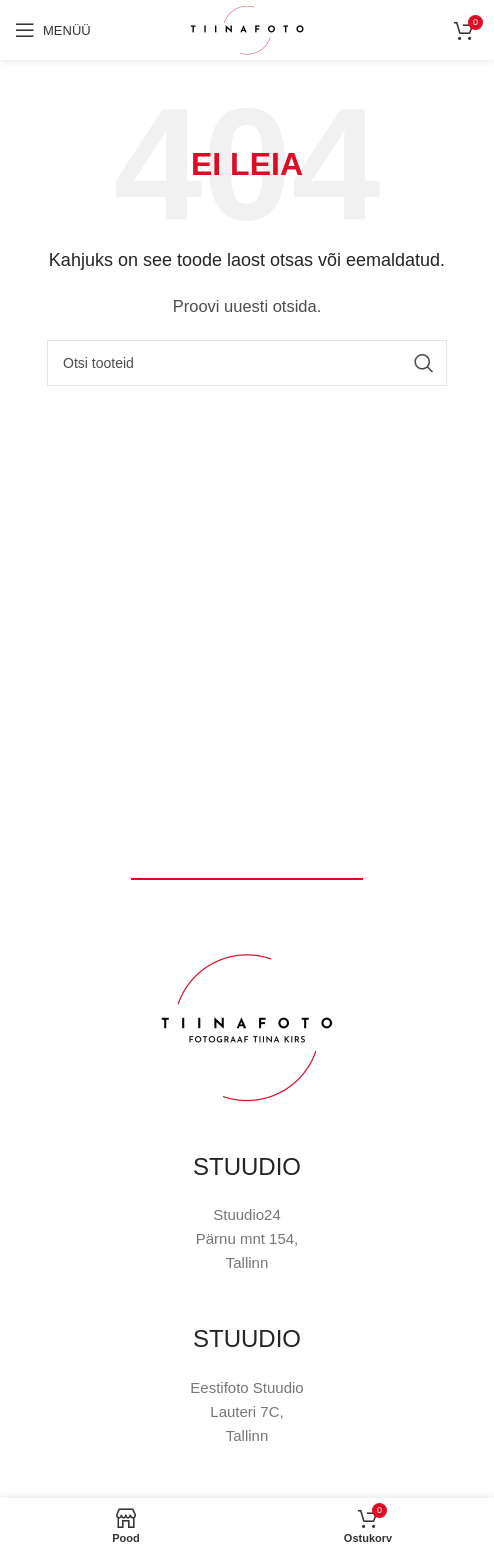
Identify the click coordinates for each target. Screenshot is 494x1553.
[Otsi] (247, 363)
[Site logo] (247, 28)
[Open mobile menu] (53, 30)
